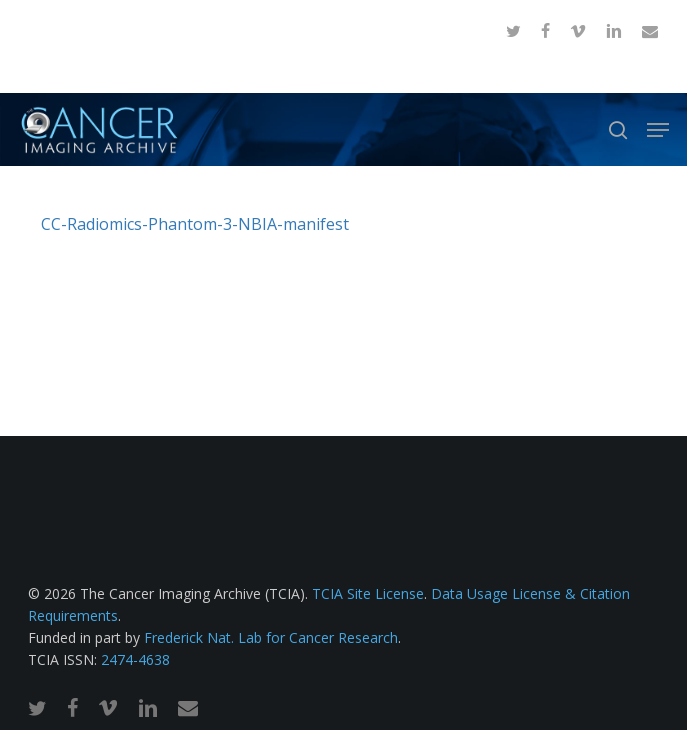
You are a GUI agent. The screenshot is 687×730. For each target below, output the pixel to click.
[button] (658, 130)
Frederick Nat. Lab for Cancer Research (271, 637)
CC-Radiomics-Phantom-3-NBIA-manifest (195, 224)
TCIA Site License (368, 593)
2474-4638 (135, 659)
